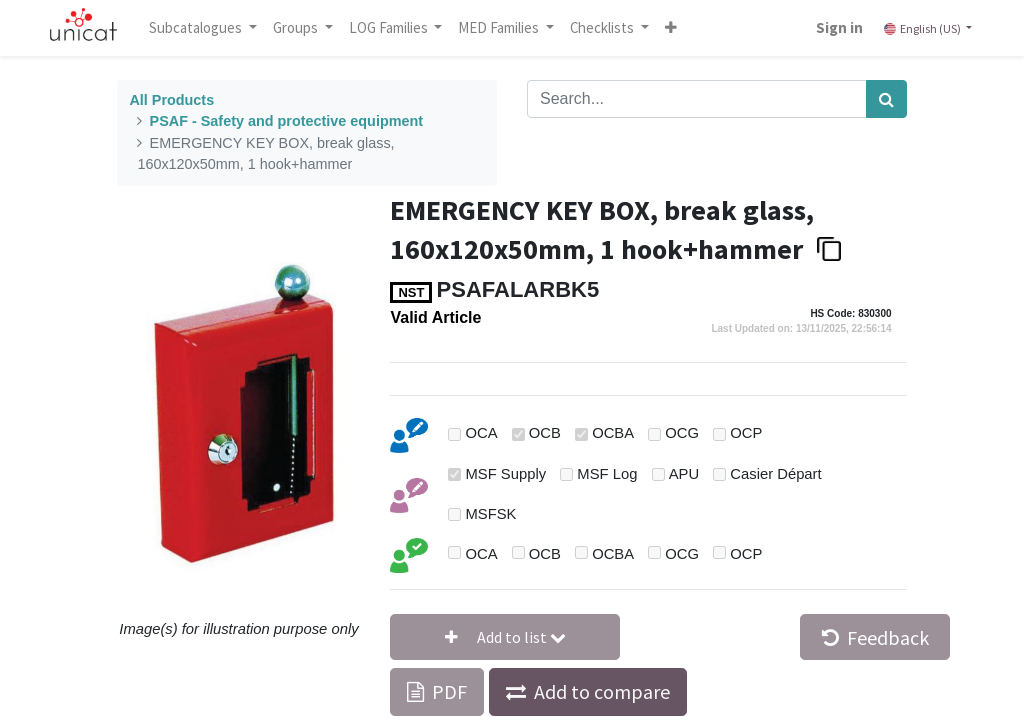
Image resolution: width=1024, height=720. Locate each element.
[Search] (886, 99)
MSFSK (491, 514)
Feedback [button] (875, 637)
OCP (746, 433)
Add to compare (602, 691)
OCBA (613, 433)
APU (684, 474)
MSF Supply (506, 474)
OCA (482, 433)
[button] (671, 28)
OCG (682, 433)
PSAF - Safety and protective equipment (286, 121)
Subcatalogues (197, 27)
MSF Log (607, 474)
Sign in (839, 27)
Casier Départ (775, 474)
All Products (171, 100)
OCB (545, 433)
